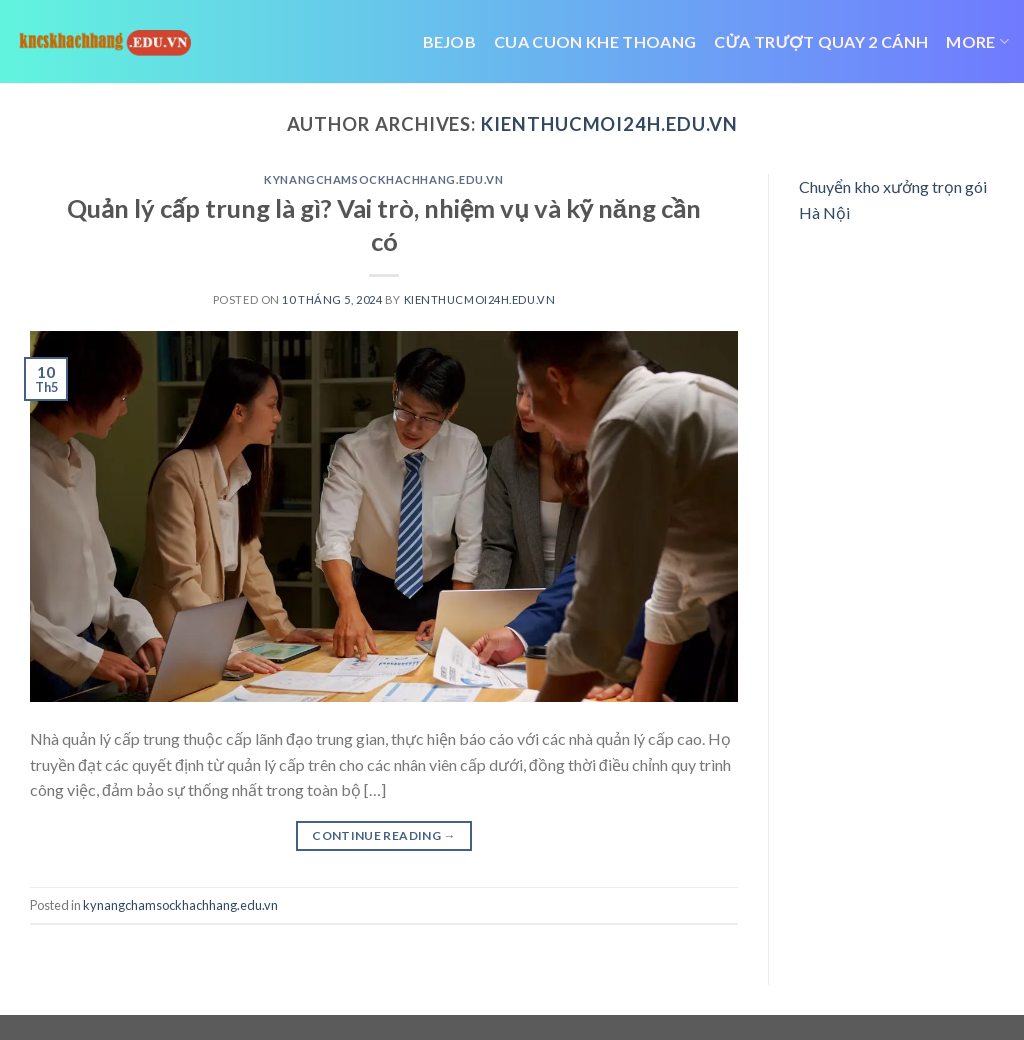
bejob (450, 41)
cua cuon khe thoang (595, 41)
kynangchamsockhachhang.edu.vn (383, 179)
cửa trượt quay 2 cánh (821, 41)
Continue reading (384, 835)
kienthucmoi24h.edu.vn (609, 124)
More (977, 42)
